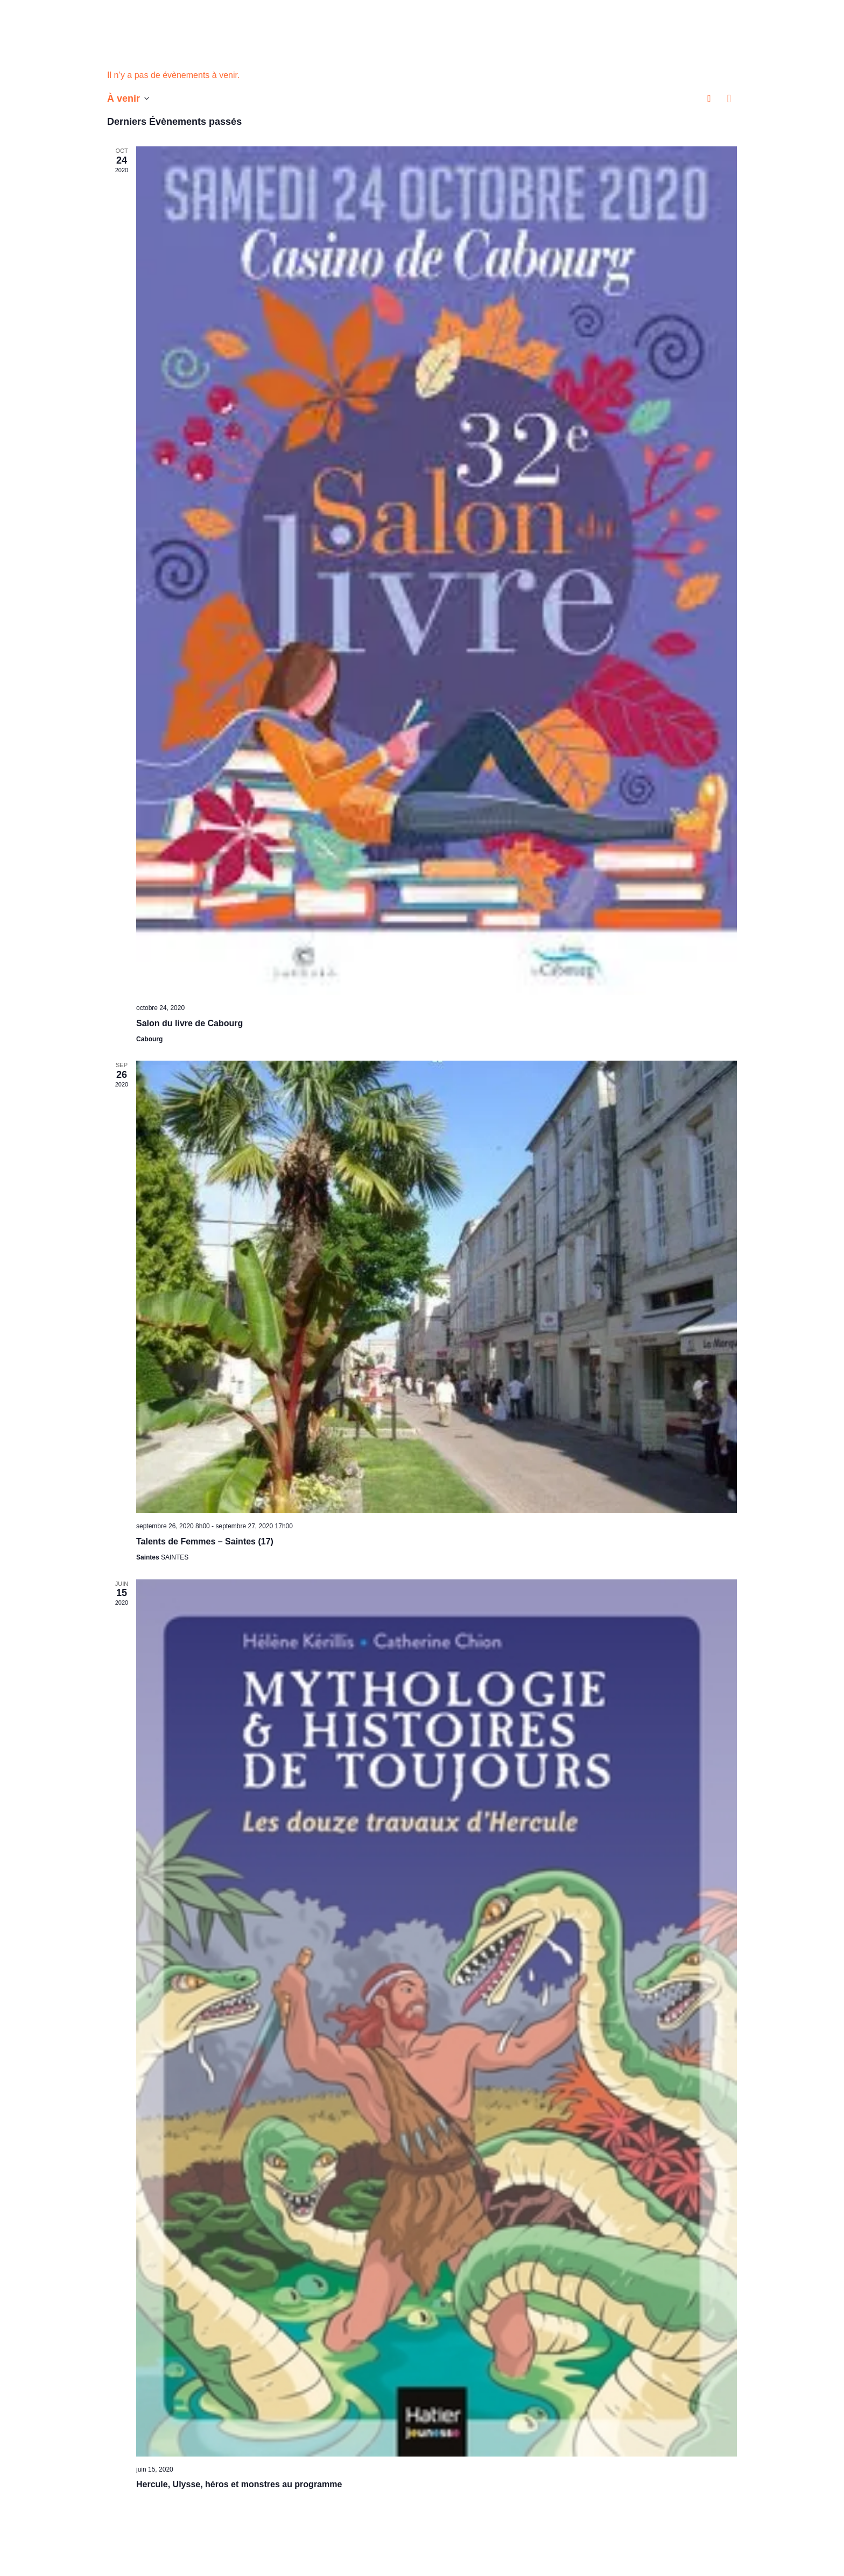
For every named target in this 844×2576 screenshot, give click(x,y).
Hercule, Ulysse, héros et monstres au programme (239, 2484)
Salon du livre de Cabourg (189, 1023)
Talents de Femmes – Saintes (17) (204, 1541)
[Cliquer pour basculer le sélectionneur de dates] (128, 98)
